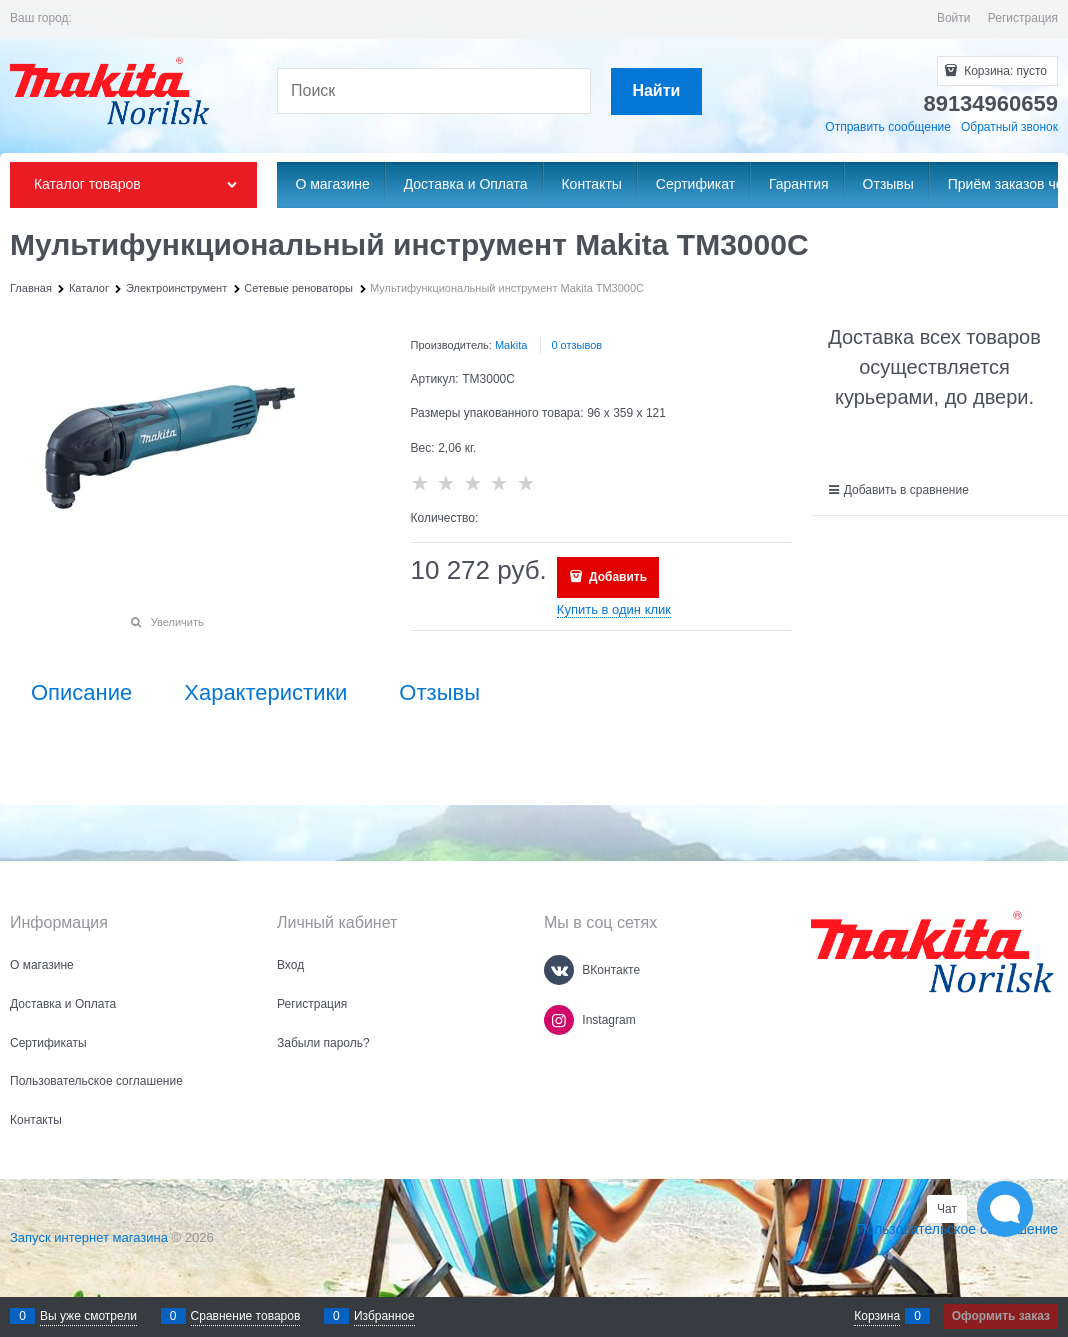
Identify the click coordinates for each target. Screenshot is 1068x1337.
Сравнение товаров (246, 1316)
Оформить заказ (1001, 1316)
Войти (954, 18)
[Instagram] (559, 1020)
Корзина (877, 1316)
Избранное (384, 1316)
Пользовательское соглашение (957, 1229)
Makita (511, 345)
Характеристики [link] (265, 693)
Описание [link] (81, 693)
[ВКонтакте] (559, 970)
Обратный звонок (1009, 127)
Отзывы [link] (439, 693)
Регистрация (1023, 18)
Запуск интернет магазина (89, 1237)
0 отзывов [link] (576, 345)
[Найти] (656, 91)
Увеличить (177, 622)
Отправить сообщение (888, 127)
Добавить (616, 577)
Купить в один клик (614, 609)
